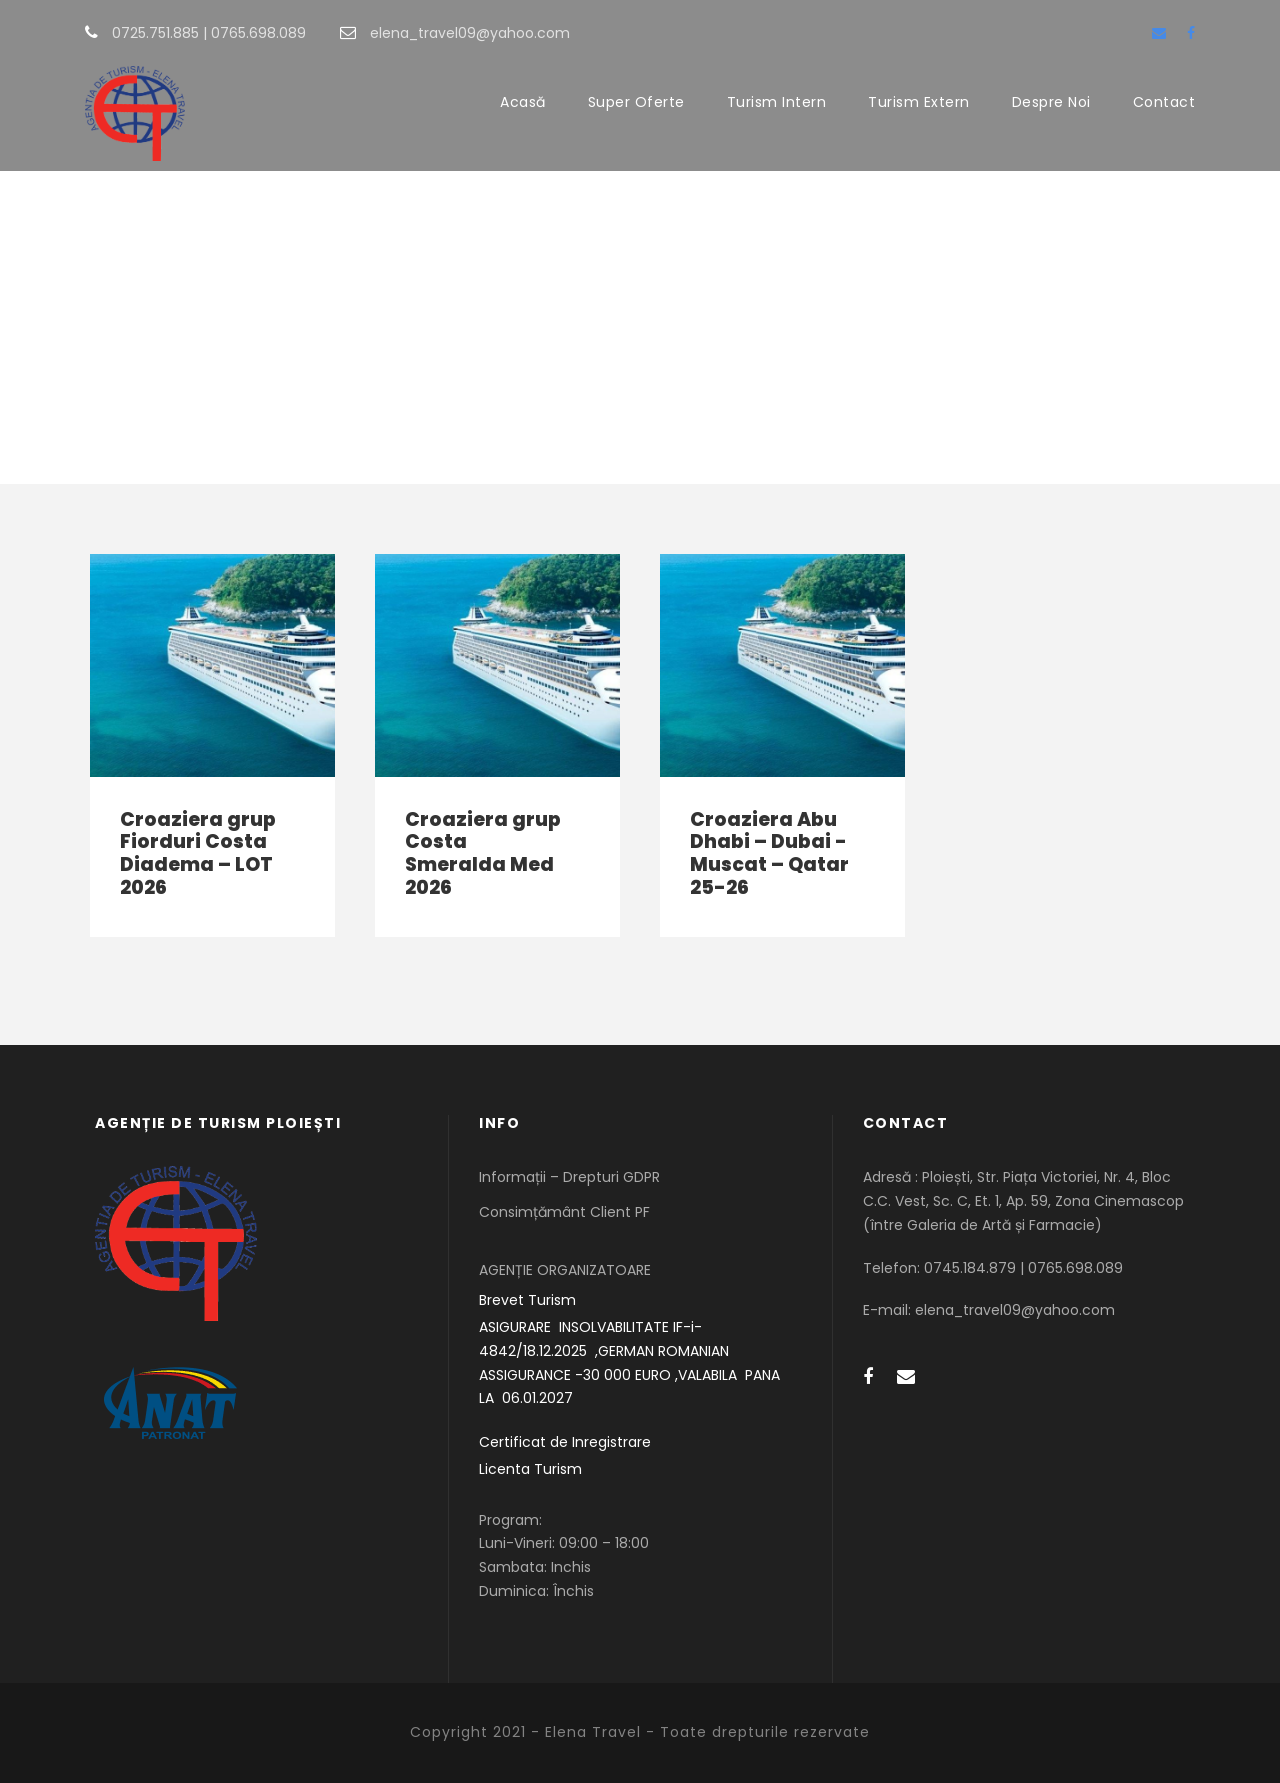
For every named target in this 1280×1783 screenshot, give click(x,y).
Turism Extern (919, 102)
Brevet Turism (527, 1300)
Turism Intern (777, 102)
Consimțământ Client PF (564, 1212)
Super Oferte (636, 102)
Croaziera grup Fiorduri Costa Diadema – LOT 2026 (198, 853)
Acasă (523, 102)
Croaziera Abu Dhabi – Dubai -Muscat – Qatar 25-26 (769, 853)
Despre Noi (1051, 102)
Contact (1164, 102)
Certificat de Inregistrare (565, 1442)
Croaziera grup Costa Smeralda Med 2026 (483, 853)
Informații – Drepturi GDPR (569, 1177)
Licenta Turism (530, 1469)
